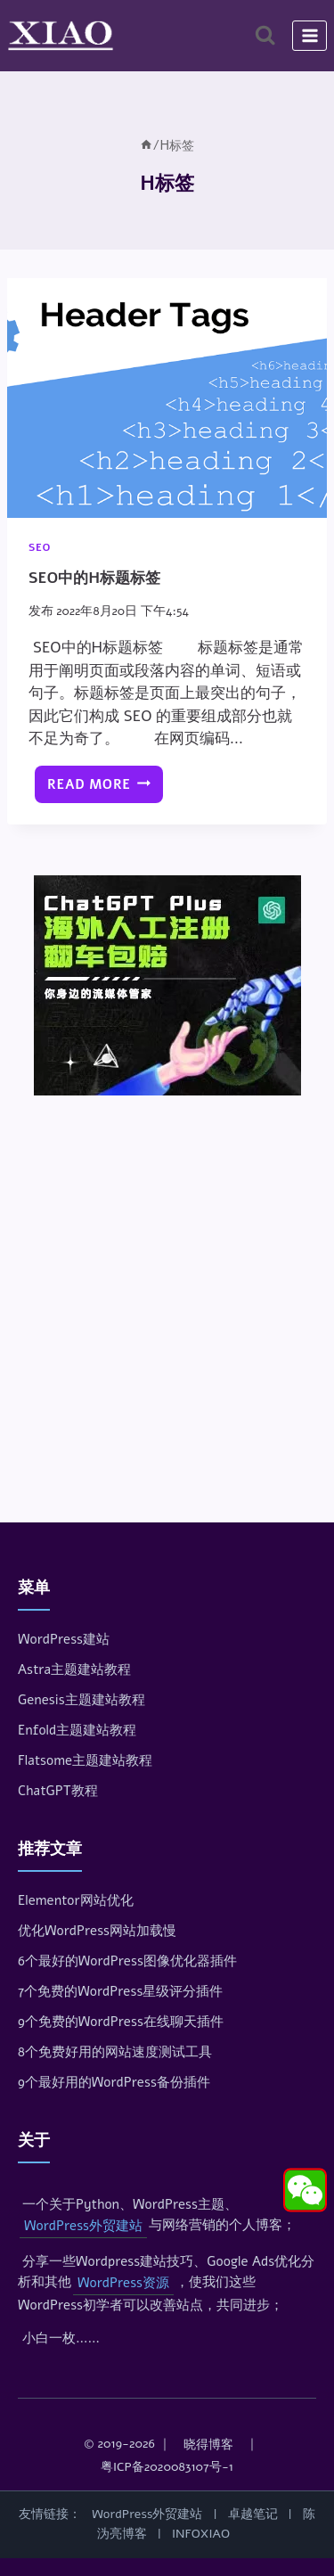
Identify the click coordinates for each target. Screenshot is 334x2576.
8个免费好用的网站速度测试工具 (115, 2052)
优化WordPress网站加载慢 (97, 1931)
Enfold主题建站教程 (77, 1730)
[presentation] (167, 398)
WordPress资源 (123, 2283)
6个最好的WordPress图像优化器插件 (127, 1961)
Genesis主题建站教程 (81, 1700)
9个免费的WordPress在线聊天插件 (121, 2021)
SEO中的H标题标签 (94, 578)
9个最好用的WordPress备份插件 (114, 2082)
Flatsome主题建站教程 (85, 1760)
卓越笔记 (253, 2514)
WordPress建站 (64, 1639)
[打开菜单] (309, 35)
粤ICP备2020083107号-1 (167, 2466)
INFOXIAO (201, 2533)
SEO (40, 547)
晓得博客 (208, 2444)
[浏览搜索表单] (265, 35)
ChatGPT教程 (58, 1791)
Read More (103, 789)
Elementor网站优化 (76, 1900)
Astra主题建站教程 (74, 1669)
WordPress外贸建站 (83, 2226)
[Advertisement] (167, 1284)
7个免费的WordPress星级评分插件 (120, 1991)
